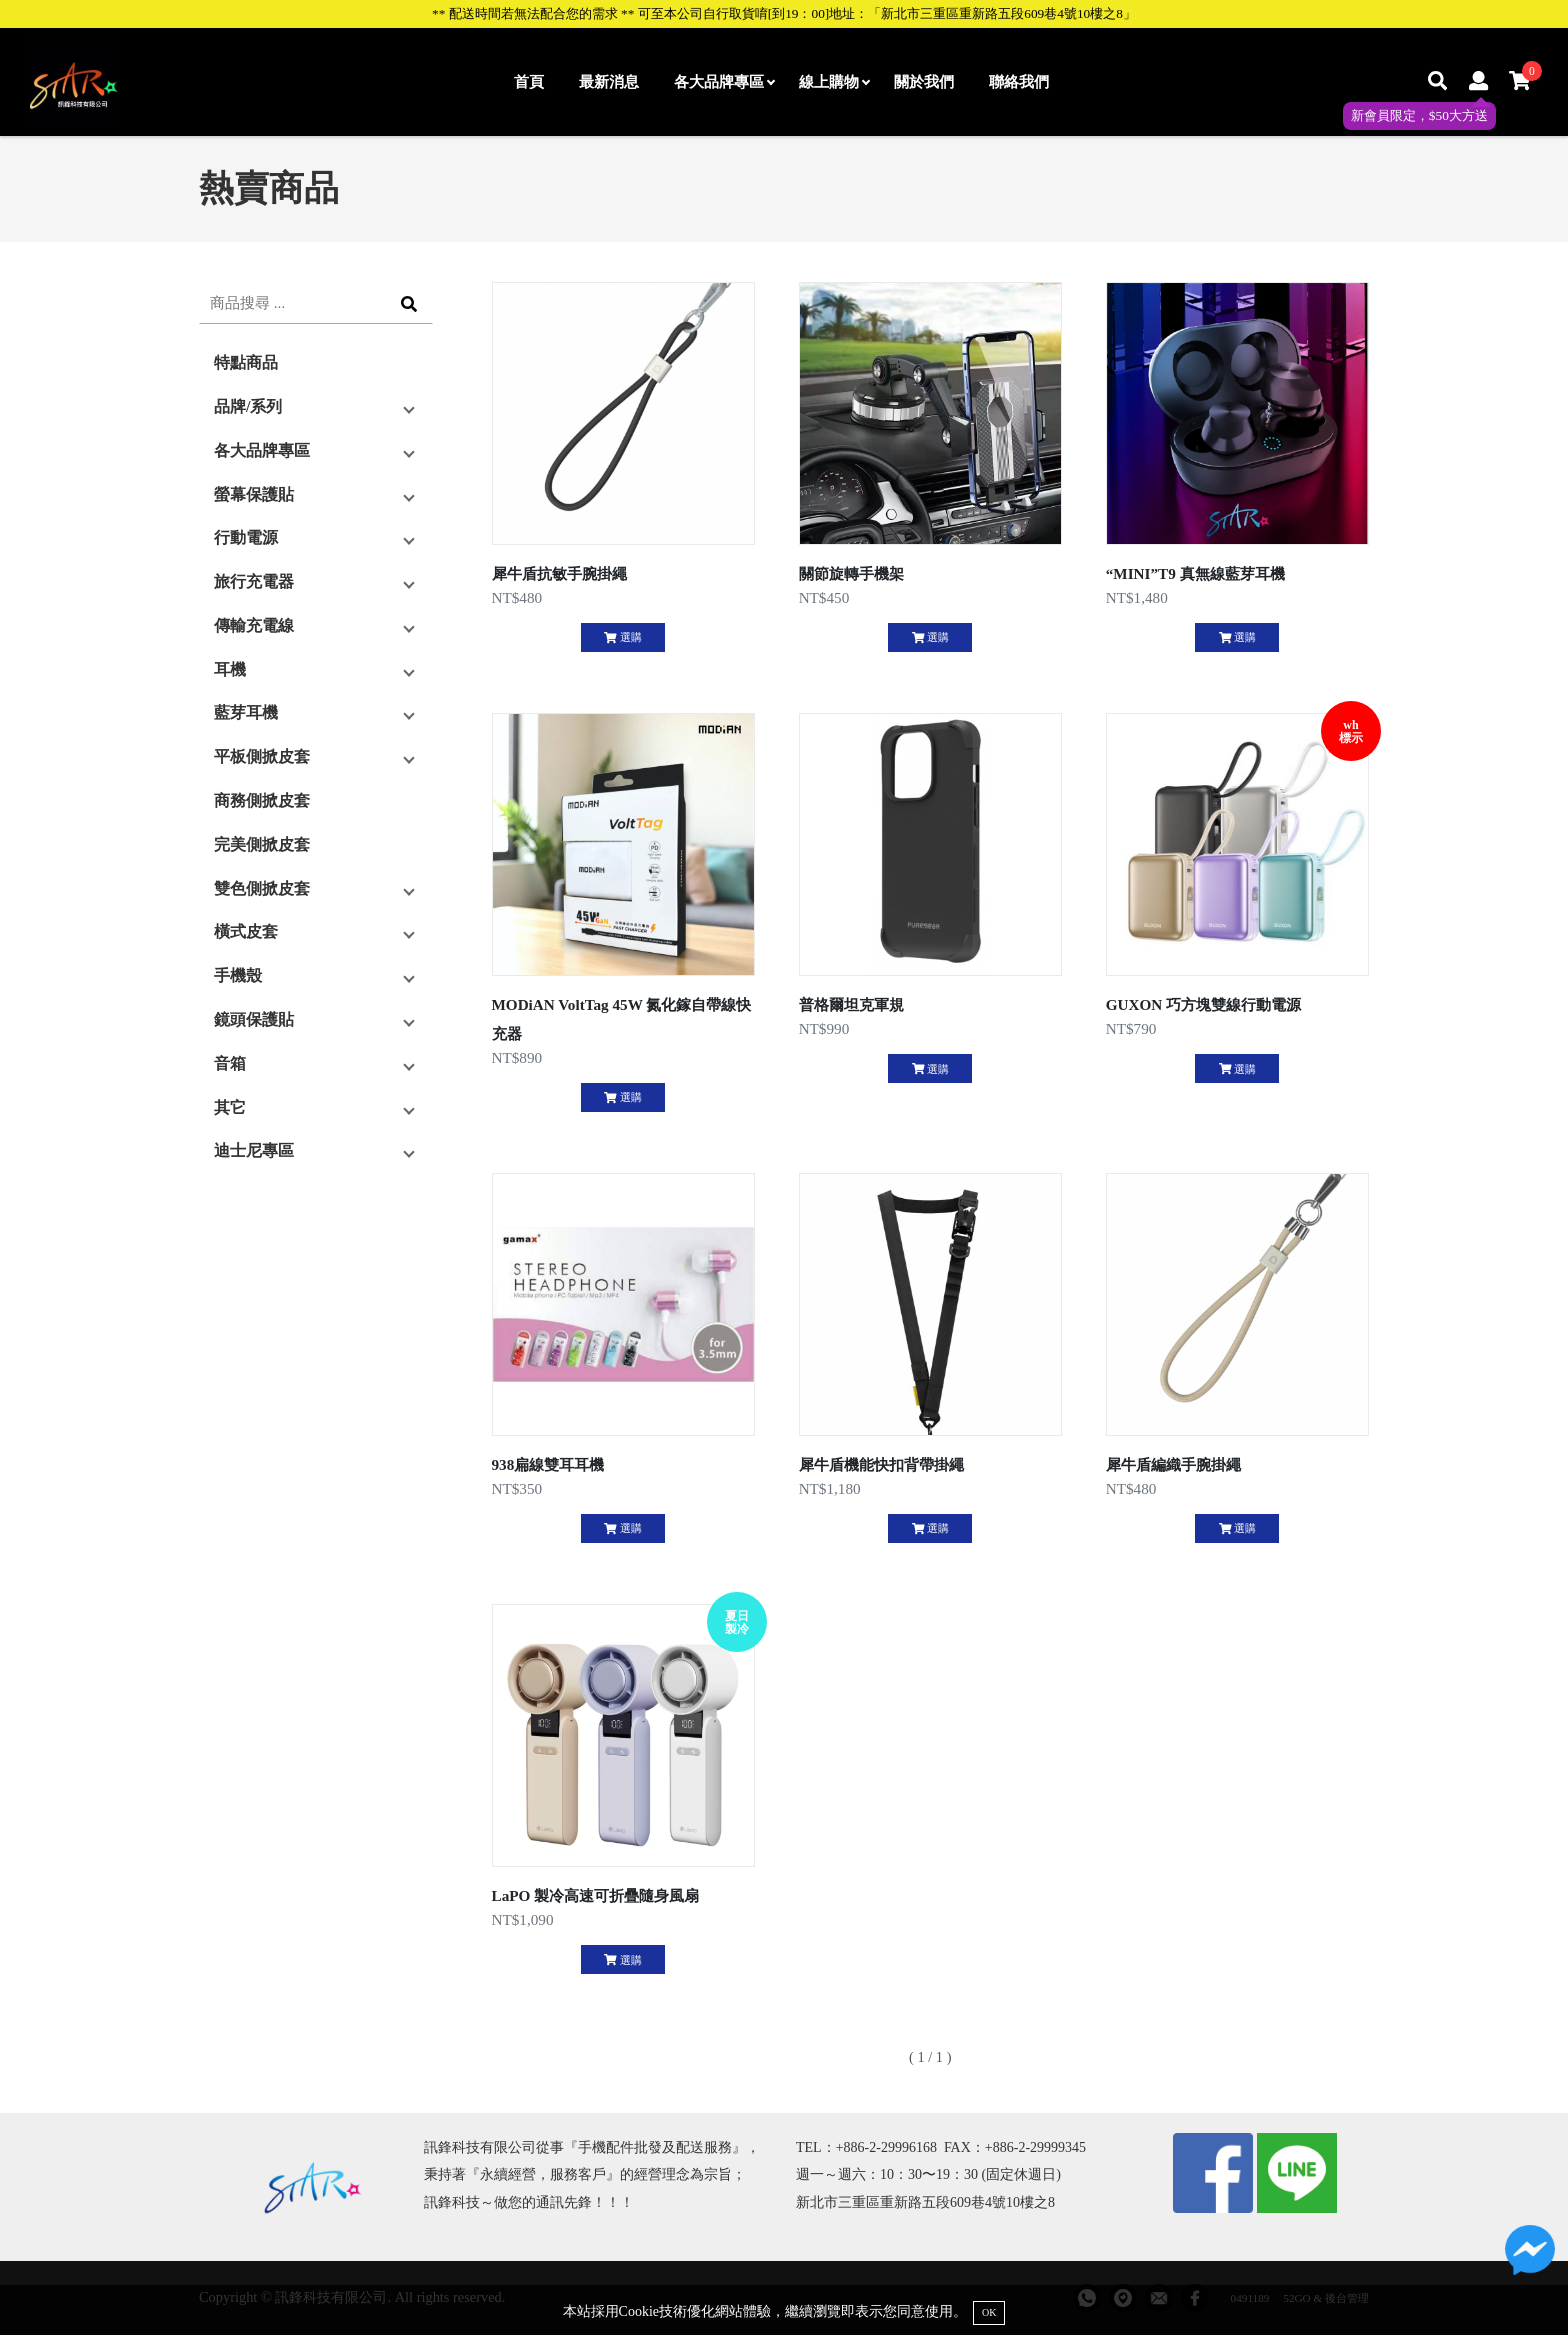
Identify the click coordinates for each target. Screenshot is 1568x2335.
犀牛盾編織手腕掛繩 (1173, 1464)
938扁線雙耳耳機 (548, 1464)
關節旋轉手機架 (851, 573)
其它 (230, 1107)
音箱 (230, 1063)
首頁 (529, 81)
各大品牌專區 (724, 81)
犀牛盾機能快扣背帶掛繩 (881, 1464)
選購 (622, 637)
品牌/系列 (248, 406)
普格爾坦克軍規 (851, 1004)
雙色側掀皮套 (262, 888)
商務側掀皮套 (262, 800)
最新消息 (609, 81)
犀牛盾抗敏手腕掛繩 (559, 573)
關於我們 (924, 81)
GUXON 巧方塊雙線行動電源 (1203, 1004)
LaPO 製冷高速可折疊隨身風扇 (596, 1895)
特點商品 (246, 362)
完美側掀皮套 (262, 844)
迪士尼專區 (254, 1150)
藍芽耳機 (246, 712)
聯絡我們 (1019, 81)
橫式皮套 (246, 931)
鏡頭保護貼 (254, 1019)
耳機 (230, 669)
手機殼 (238, 975)
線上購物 (834, 81)
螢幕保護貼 (254, 494)
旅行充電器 (254, 581)
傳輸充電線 (254, 625)
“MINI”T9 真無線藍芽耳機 (1195, 573)
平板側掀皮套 (262, 756)
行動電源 (246, 537)
